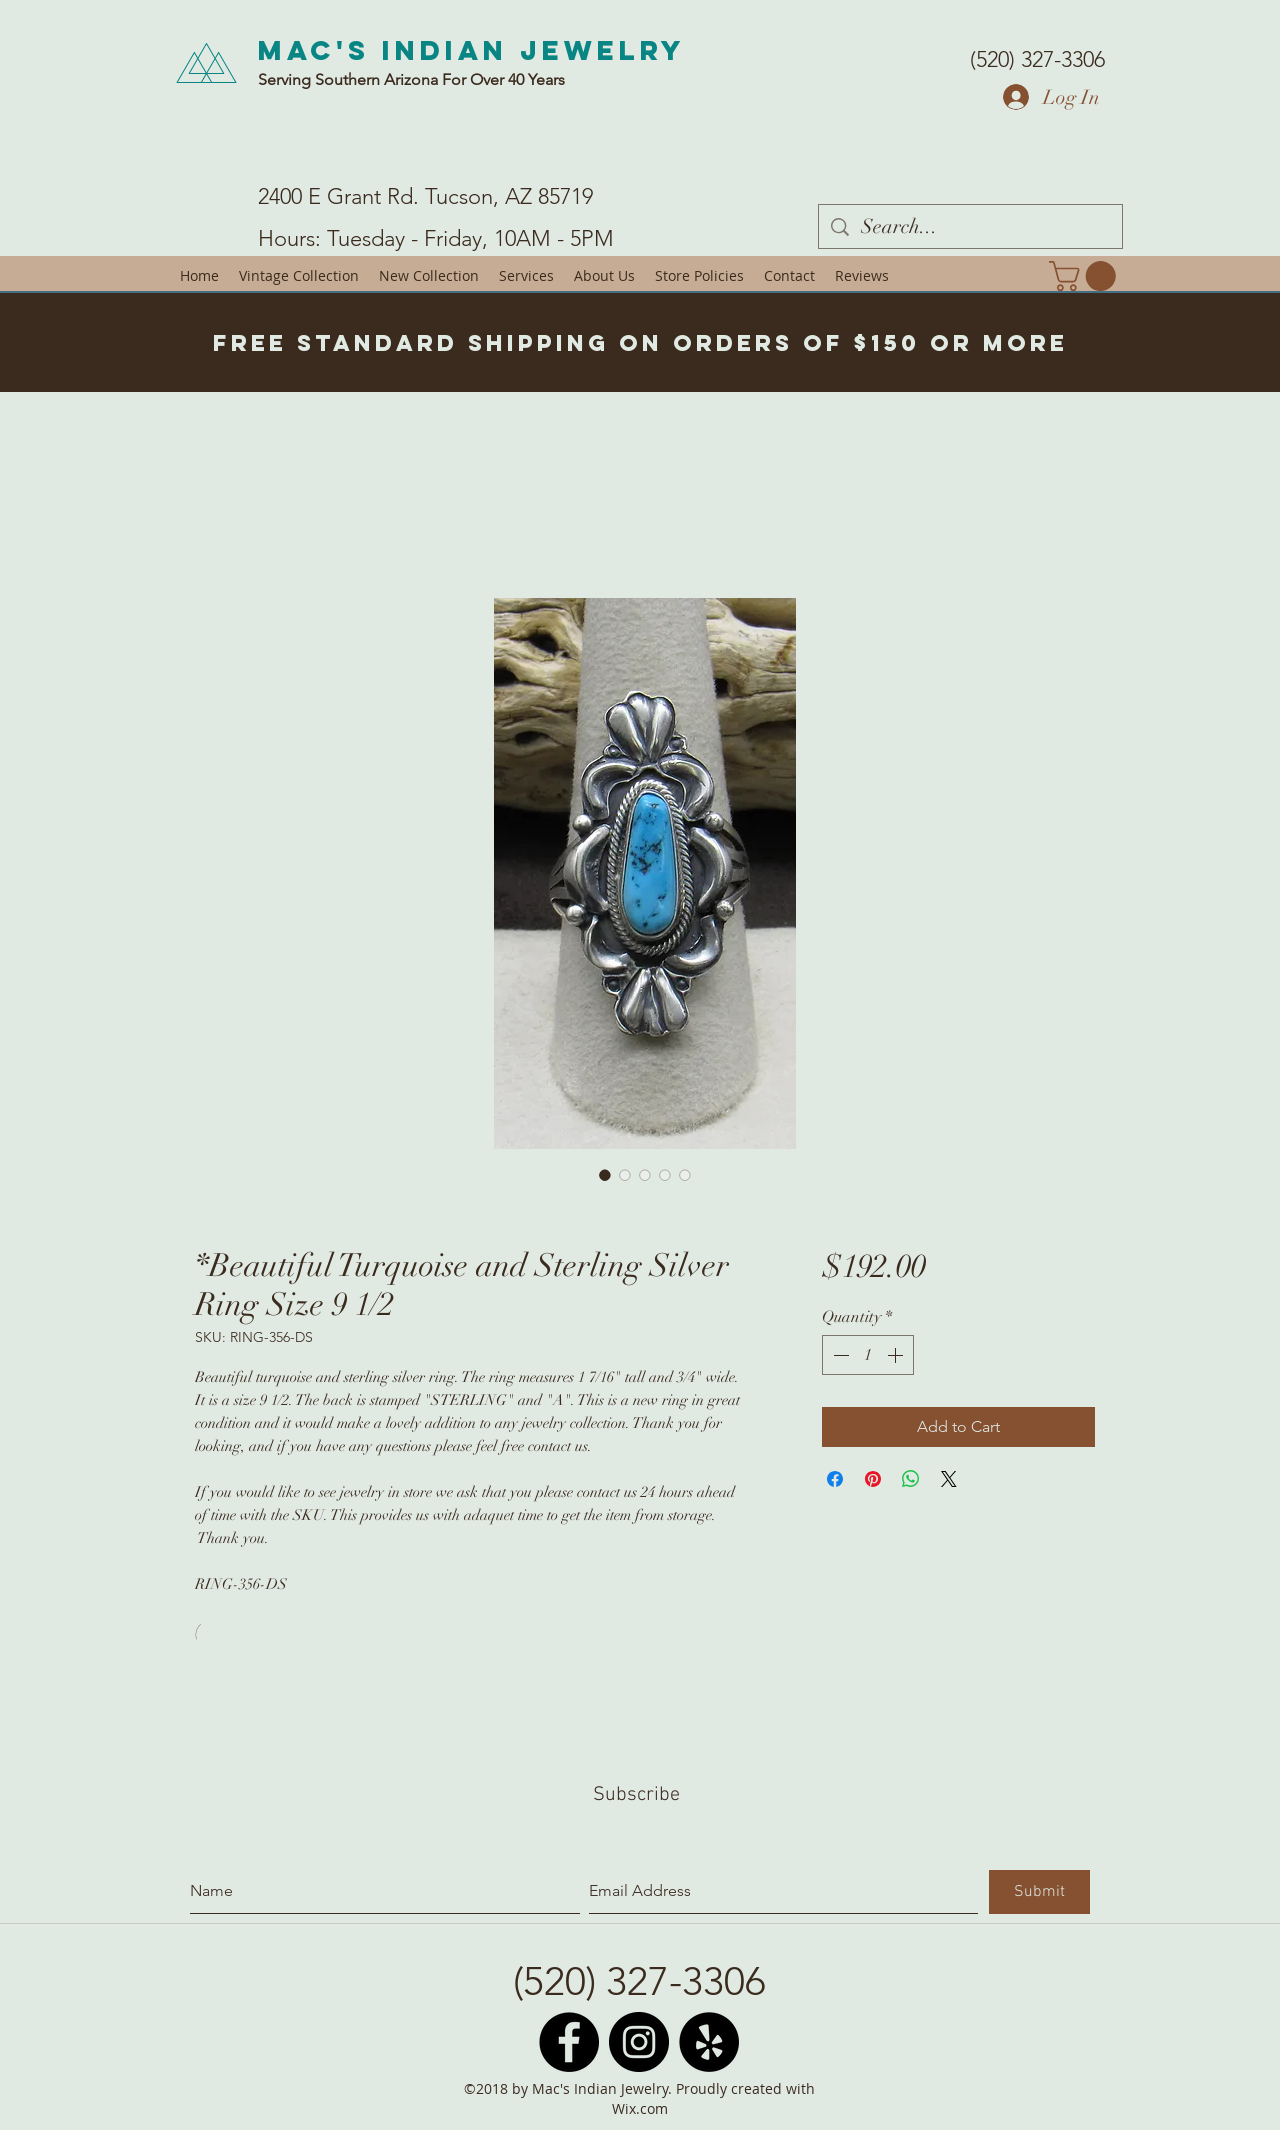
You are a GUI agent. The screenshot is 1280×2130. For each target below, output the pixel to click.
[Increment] (897, 1355)
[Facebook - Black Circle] (569, 2042)
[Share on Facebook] (835, 1479)
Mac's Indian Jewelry (472, 50)
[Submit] (1039, 1892)
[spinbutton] (868, 1355)
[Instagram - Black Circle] (639, 2042)
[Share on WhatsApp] (911, 1479)
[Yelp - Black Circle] (709, 2042)
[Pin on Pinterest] (873, 1479)
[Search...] (970, 226)
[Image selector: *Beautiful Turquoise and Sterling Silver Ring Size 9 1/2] (605, 1175)
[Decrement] (839, 1355)
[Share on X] (949, 1479)
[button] (1086, 276)
